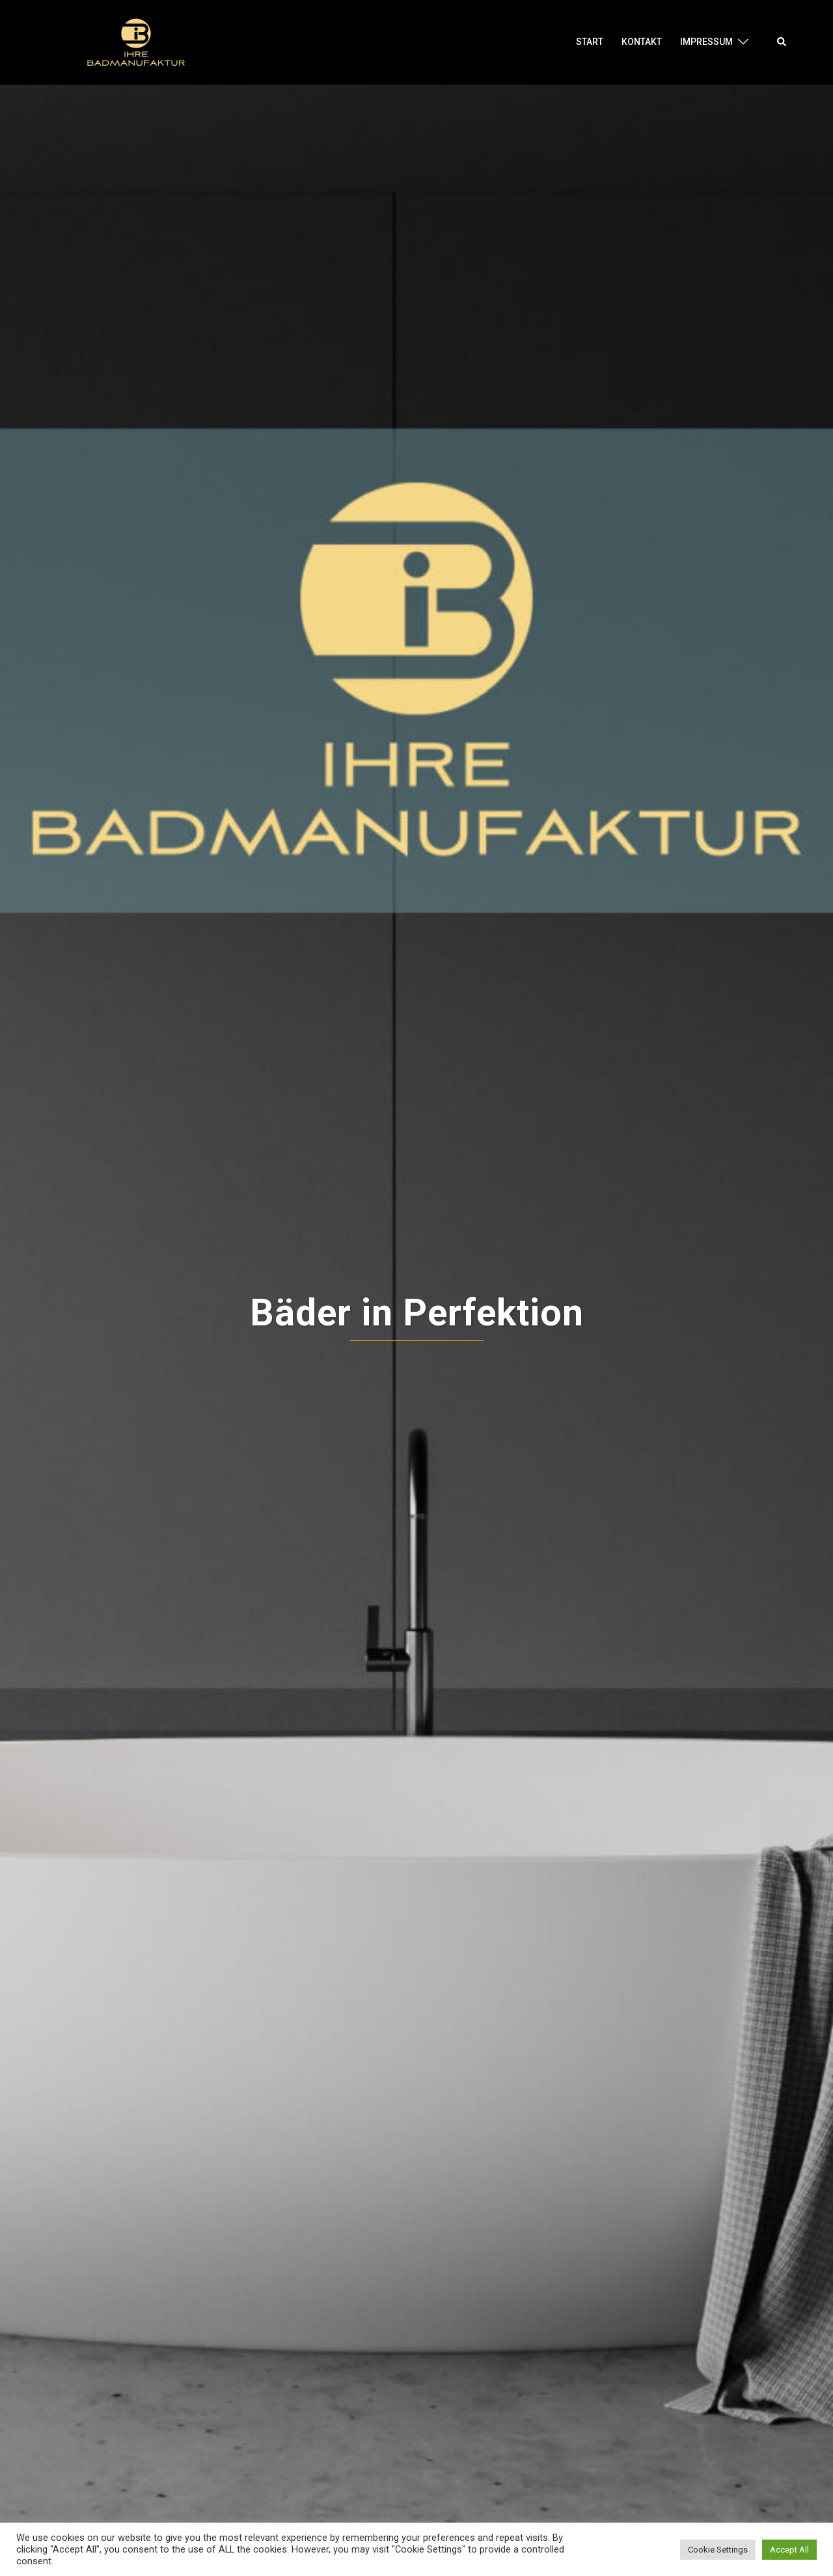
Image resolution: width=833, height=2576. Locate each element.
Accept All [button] (789, 2550)
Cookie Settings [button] (718, 2550)
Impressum (706, 41)
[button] (782, 42)
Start (589, 41)
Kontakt (641, 41)
